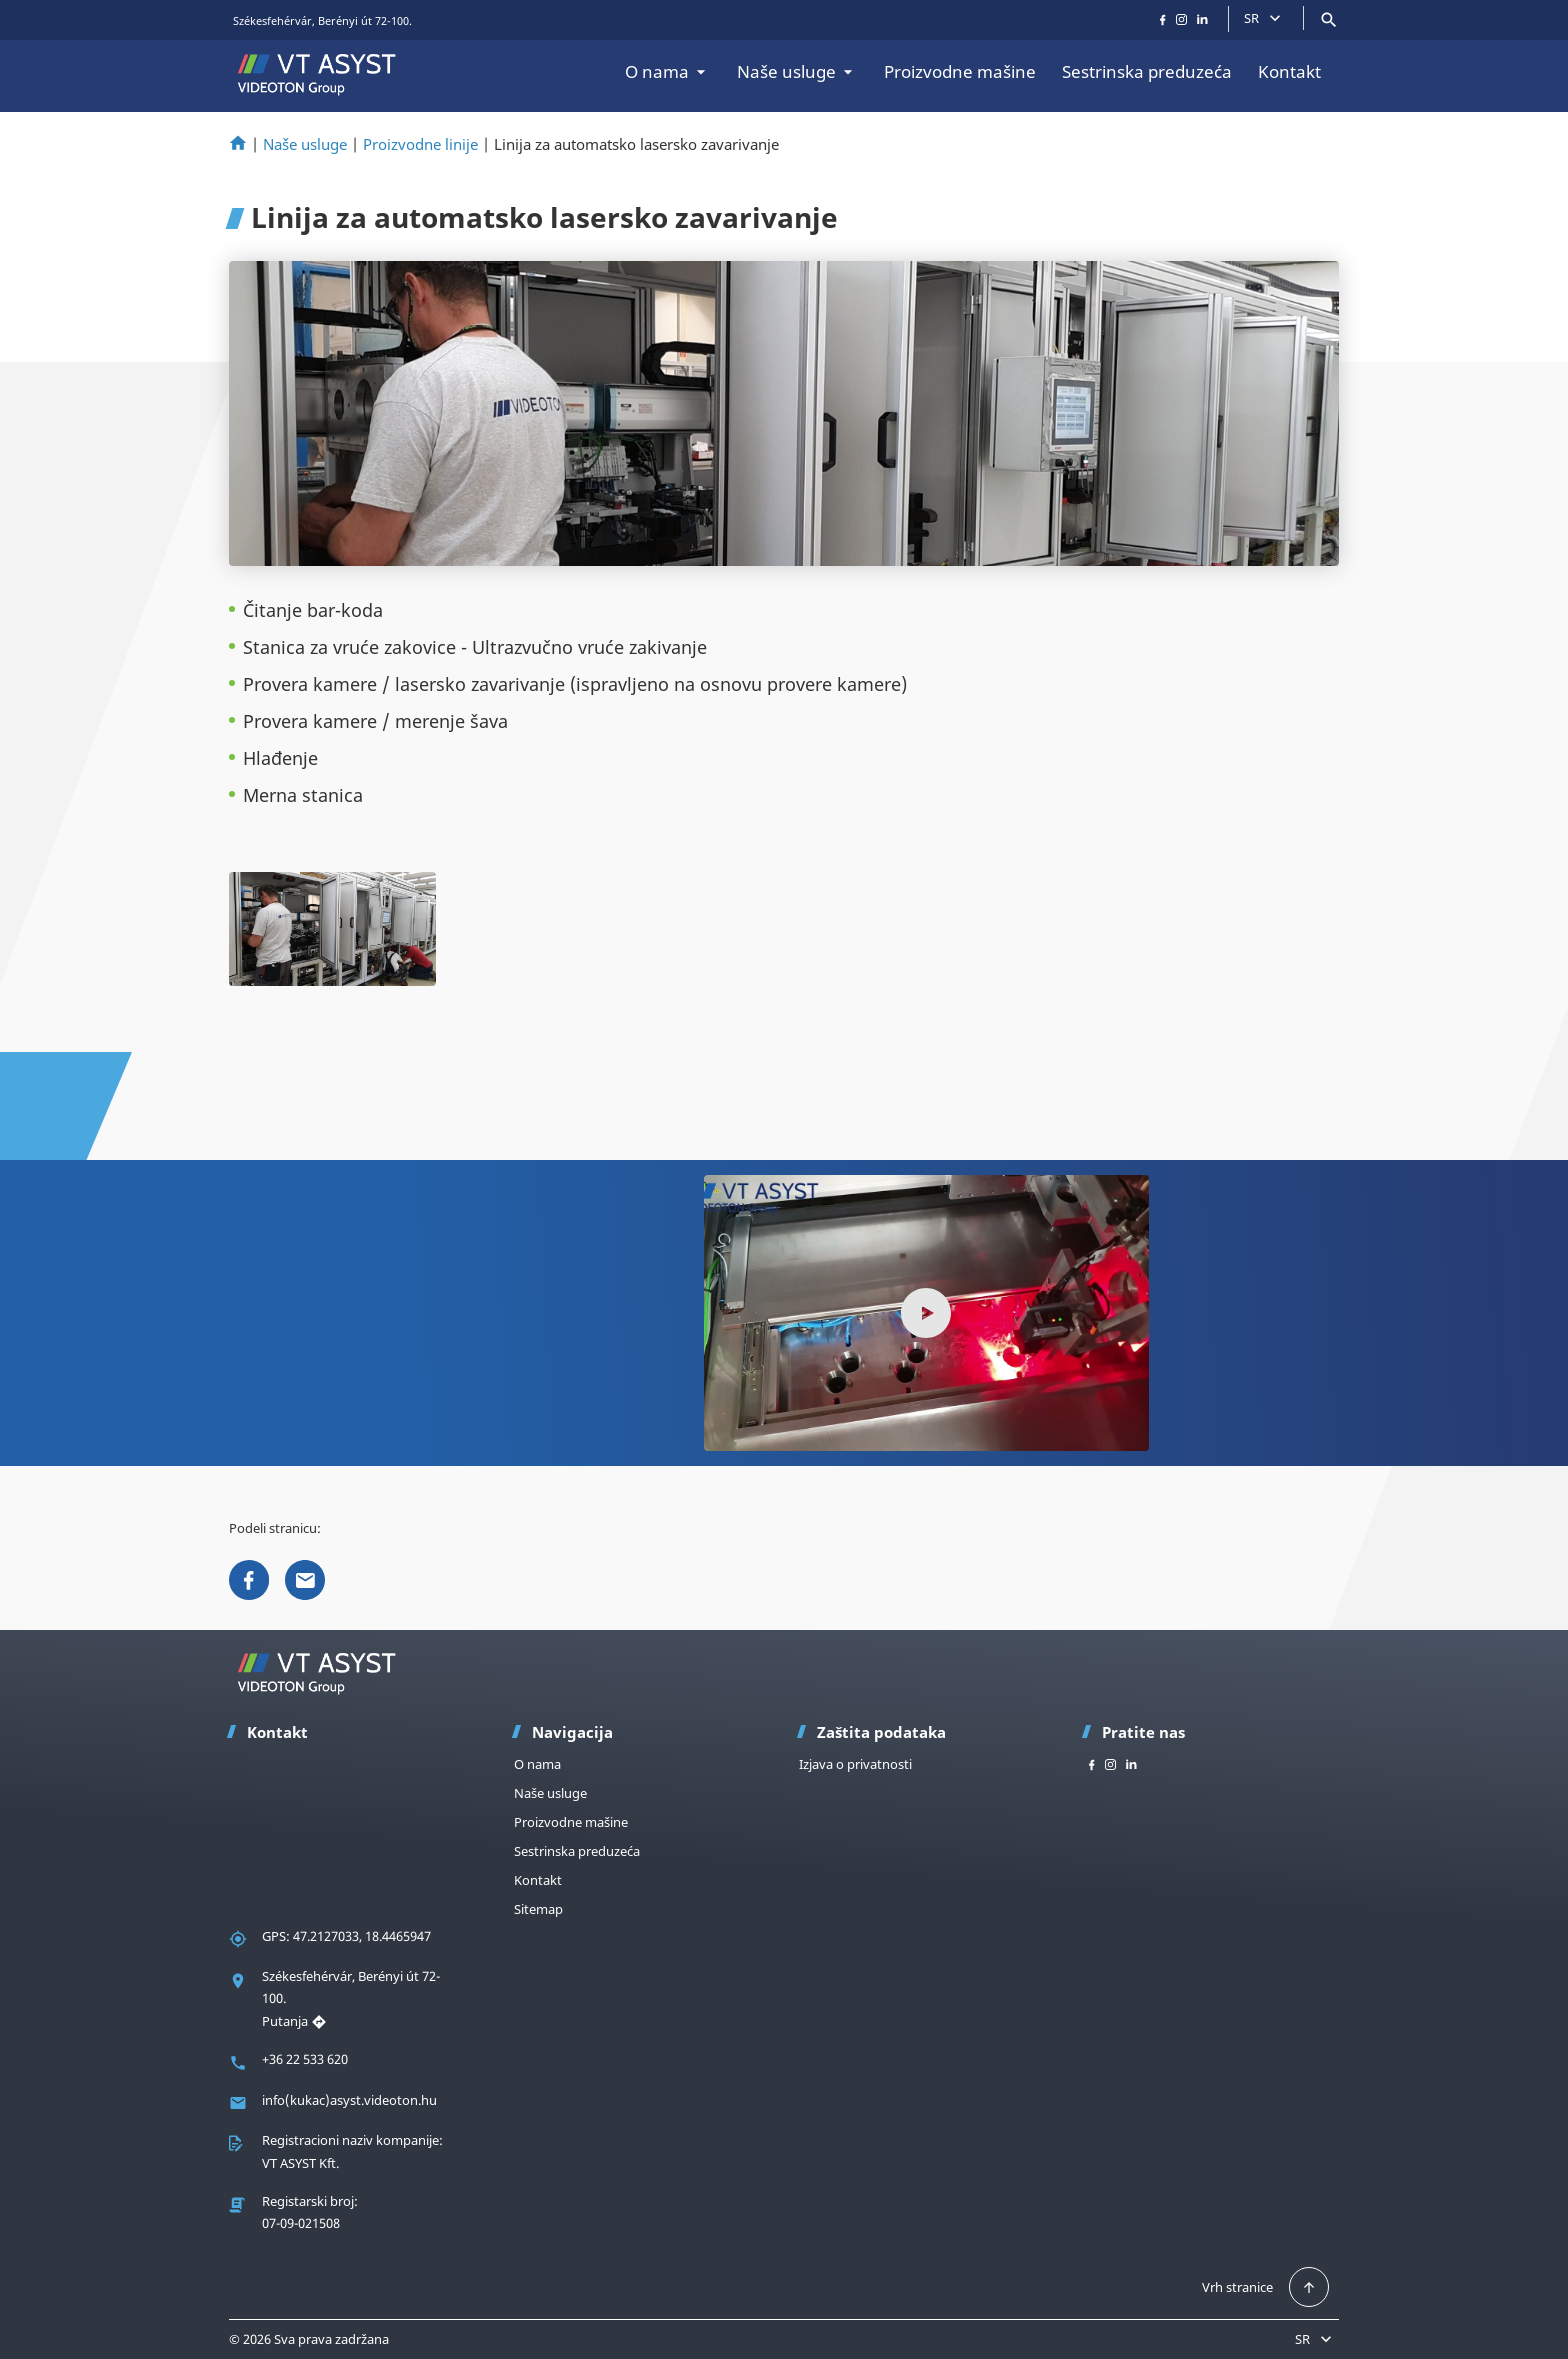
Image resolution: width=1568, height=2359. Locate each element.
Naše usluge (797, 71)
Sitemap (538, 1909)
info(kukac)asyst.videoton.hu (349, 2100)
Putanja (294, 2021)
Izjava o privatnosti (855, 1764)
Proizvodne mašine (960, 71)
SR (1264, 18)
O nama (668, 71)
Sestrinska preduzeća (1147, 71)
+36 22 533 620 (305, 2059)
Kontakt (1289, 71)
